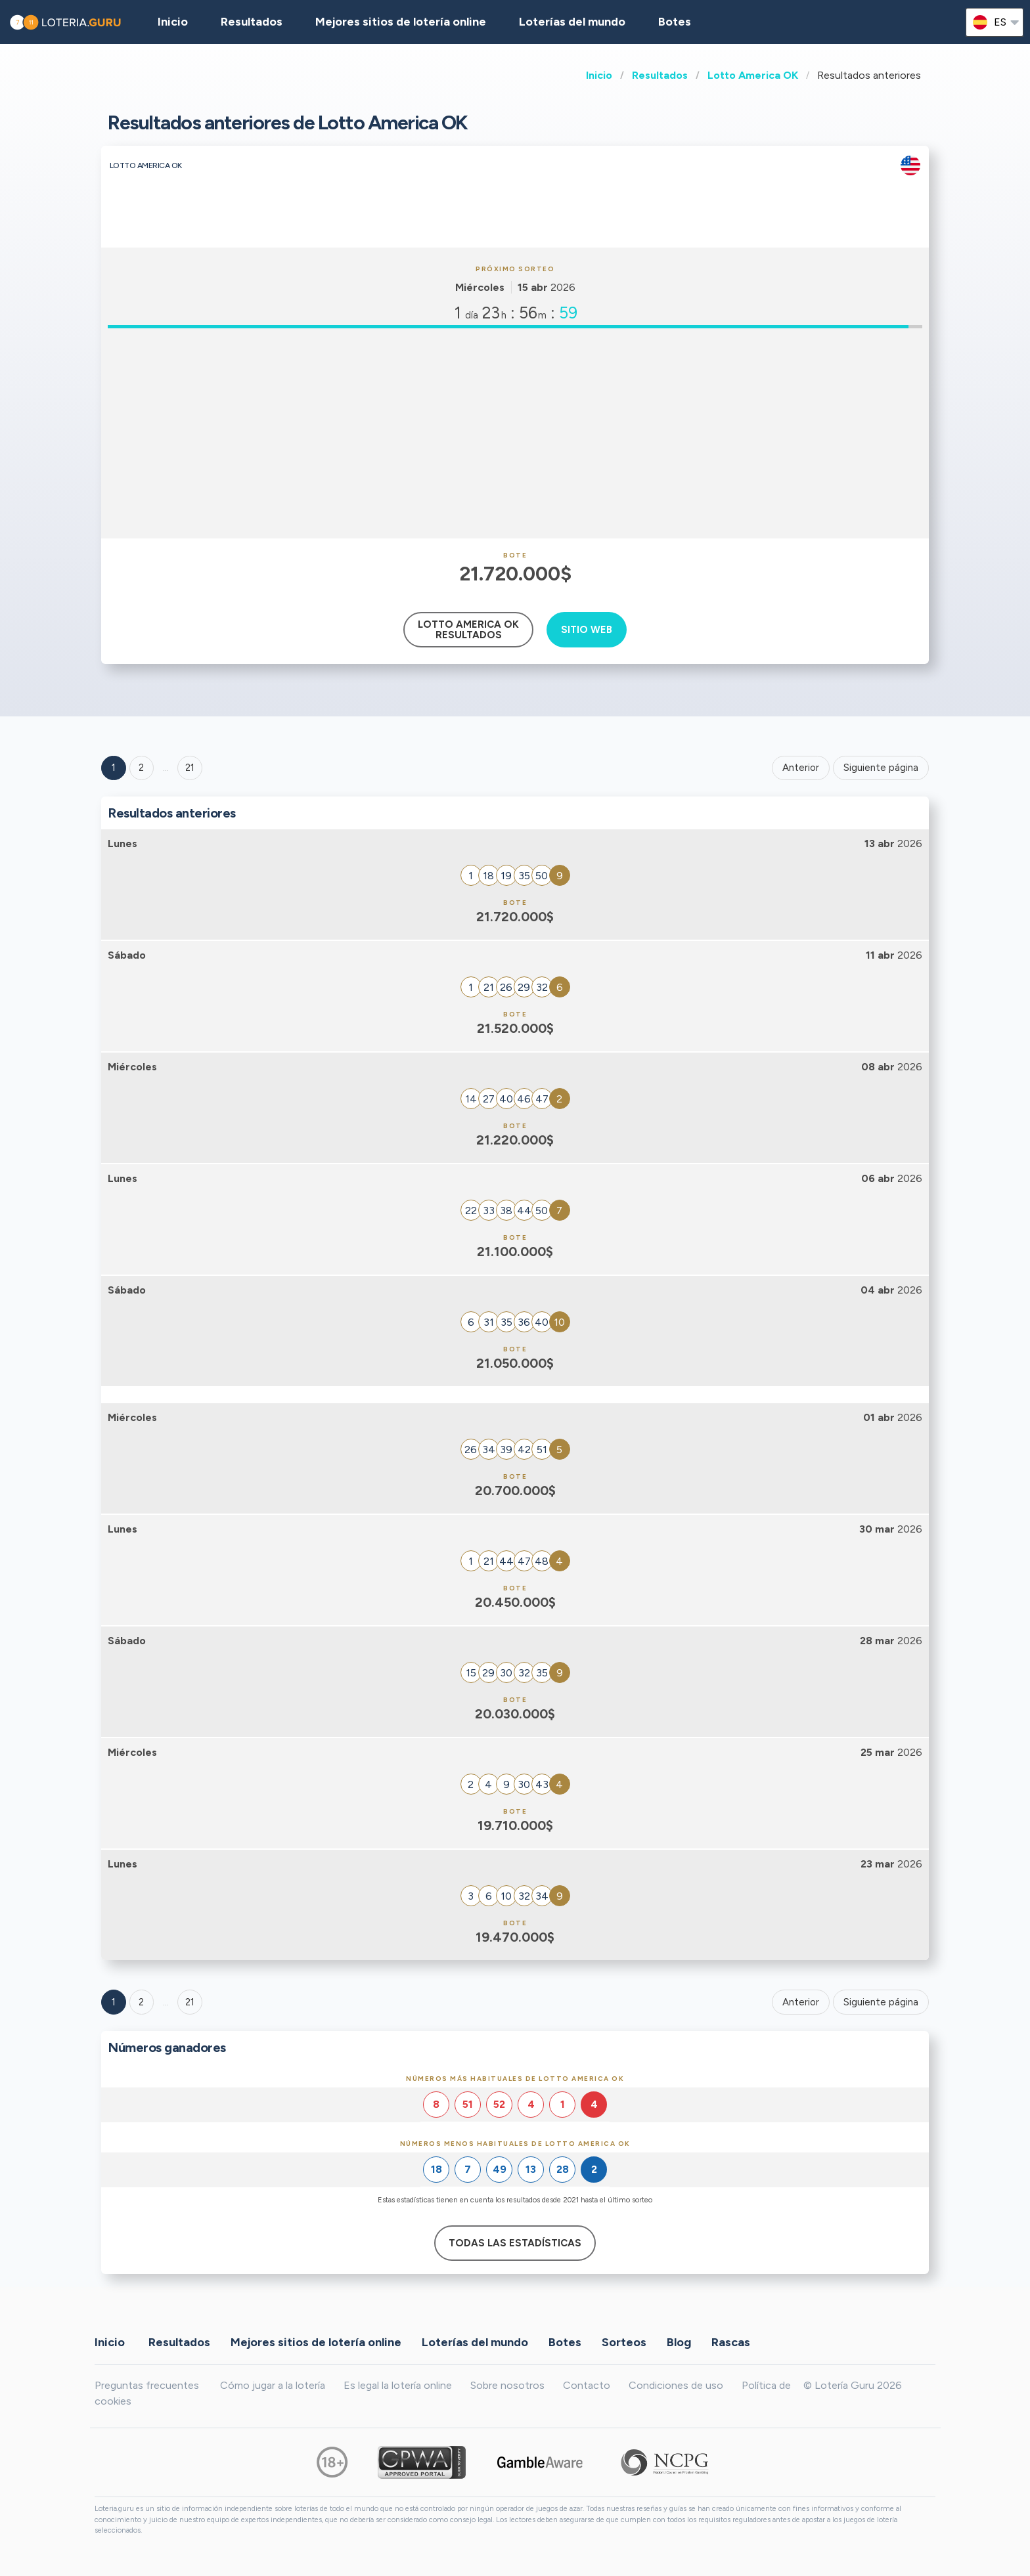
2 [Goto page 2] (141, 768)
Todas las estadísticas (515, 2243)
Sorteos (624, 2341)
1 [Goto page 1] (114, 768)
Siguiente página (880, 768)
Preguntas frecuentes (147, 2385)
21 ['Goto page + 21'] (189, 768)
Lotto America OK (752, 75)
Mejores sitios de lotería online (400, 21)
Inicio (599, 75)
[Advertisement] (515, 433)
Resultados (660, 75)
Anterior (800, 768)
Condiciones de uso (676, 2385)
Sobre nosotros (507, 2385)
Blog (679, 2341)
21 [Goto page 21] (189, 2002)
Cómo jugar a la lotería (272, 2385)
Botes (674, 21)
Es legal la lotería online (398, 2385)
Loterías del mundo (572, 21)
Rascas (730, 2341)
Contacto (586, 2385)
